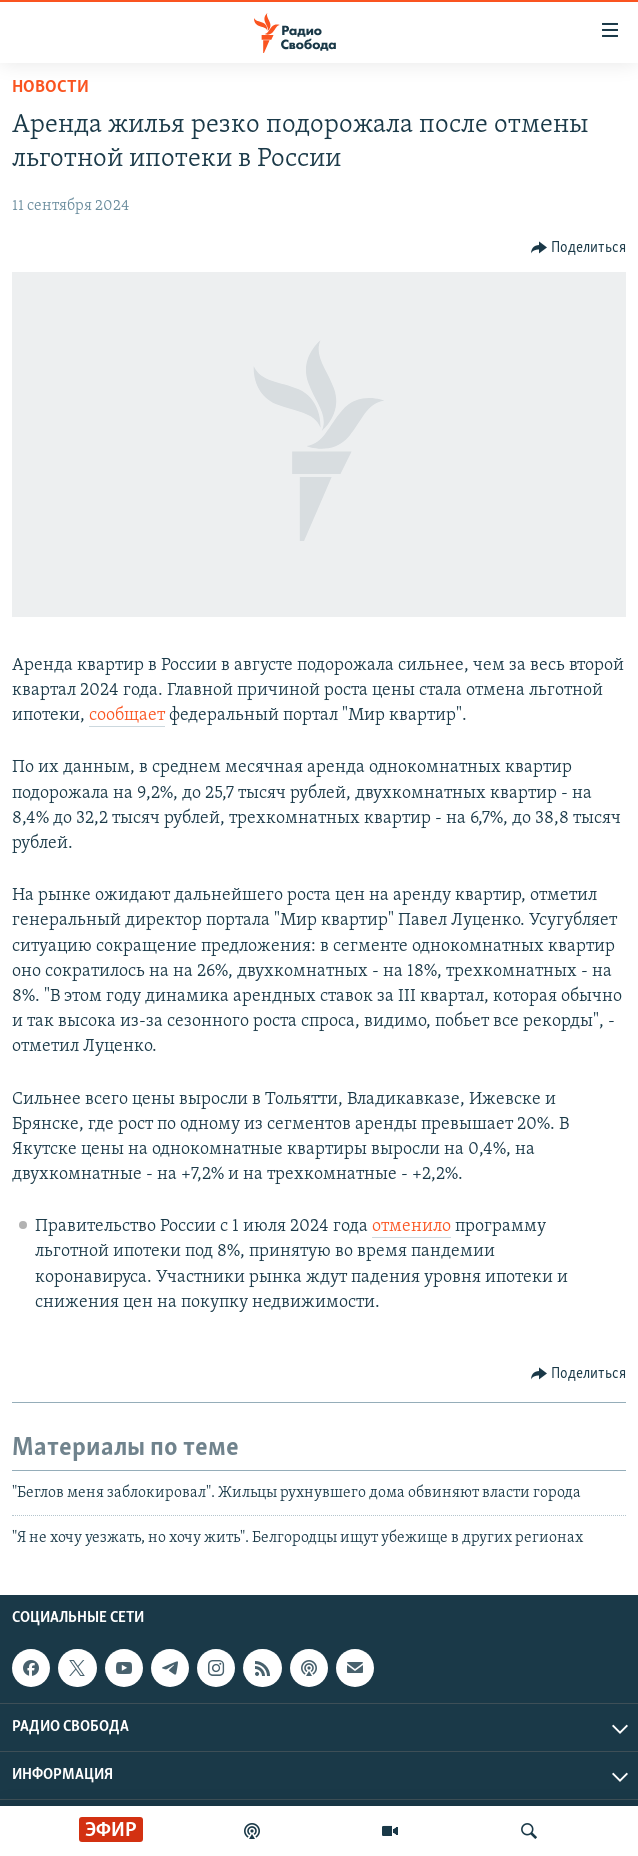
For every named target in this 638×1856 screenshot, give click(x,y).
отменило (411, 1226)
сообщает (127, 715)
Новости (50, 87)
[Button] (579, 248)
